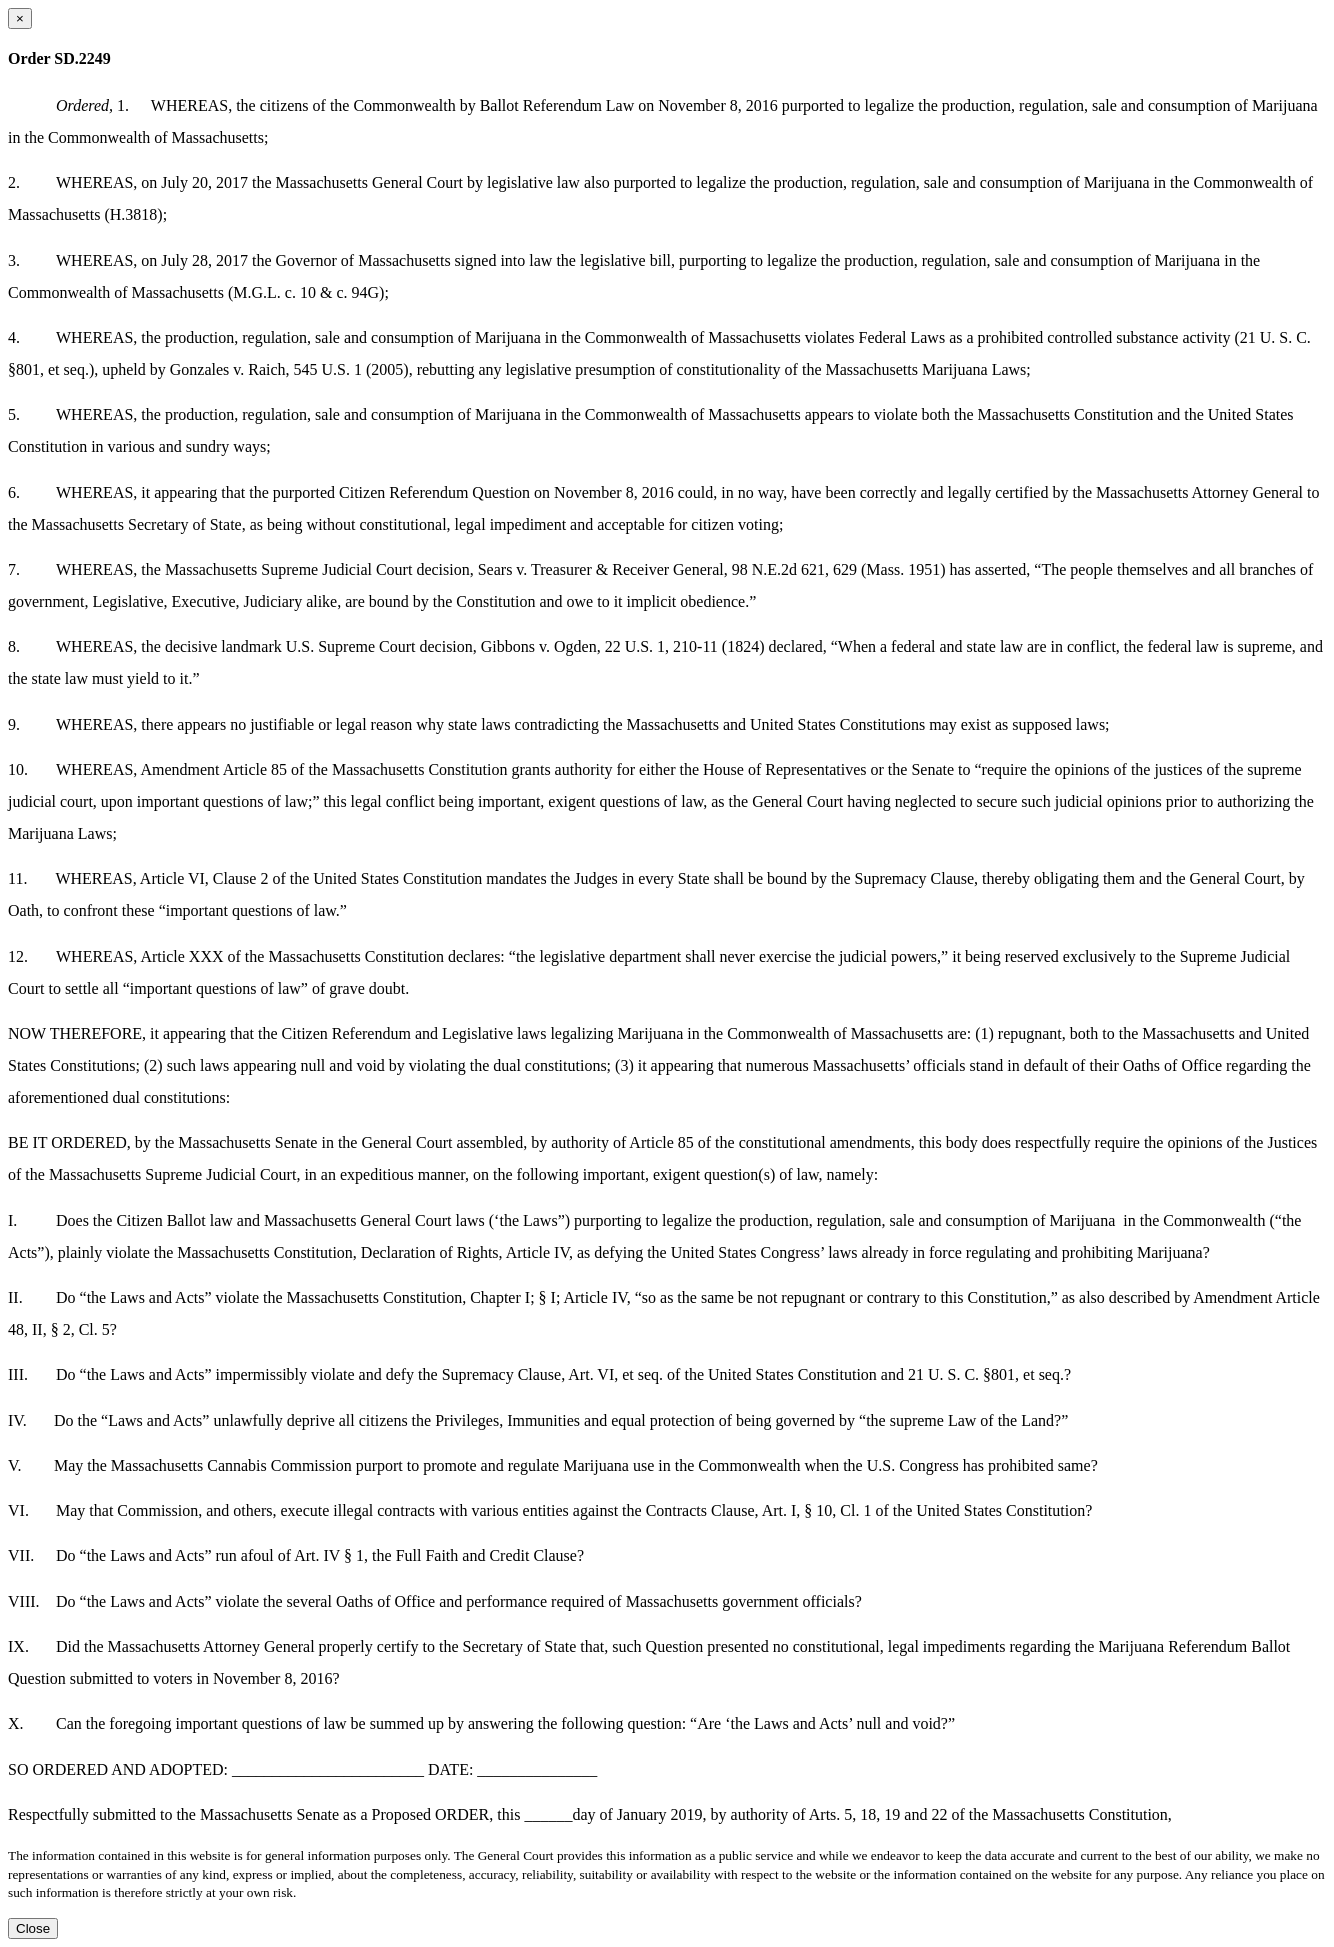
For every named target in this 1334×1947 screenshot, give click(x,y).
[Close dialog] (20, 18)
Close (33, 1928)
